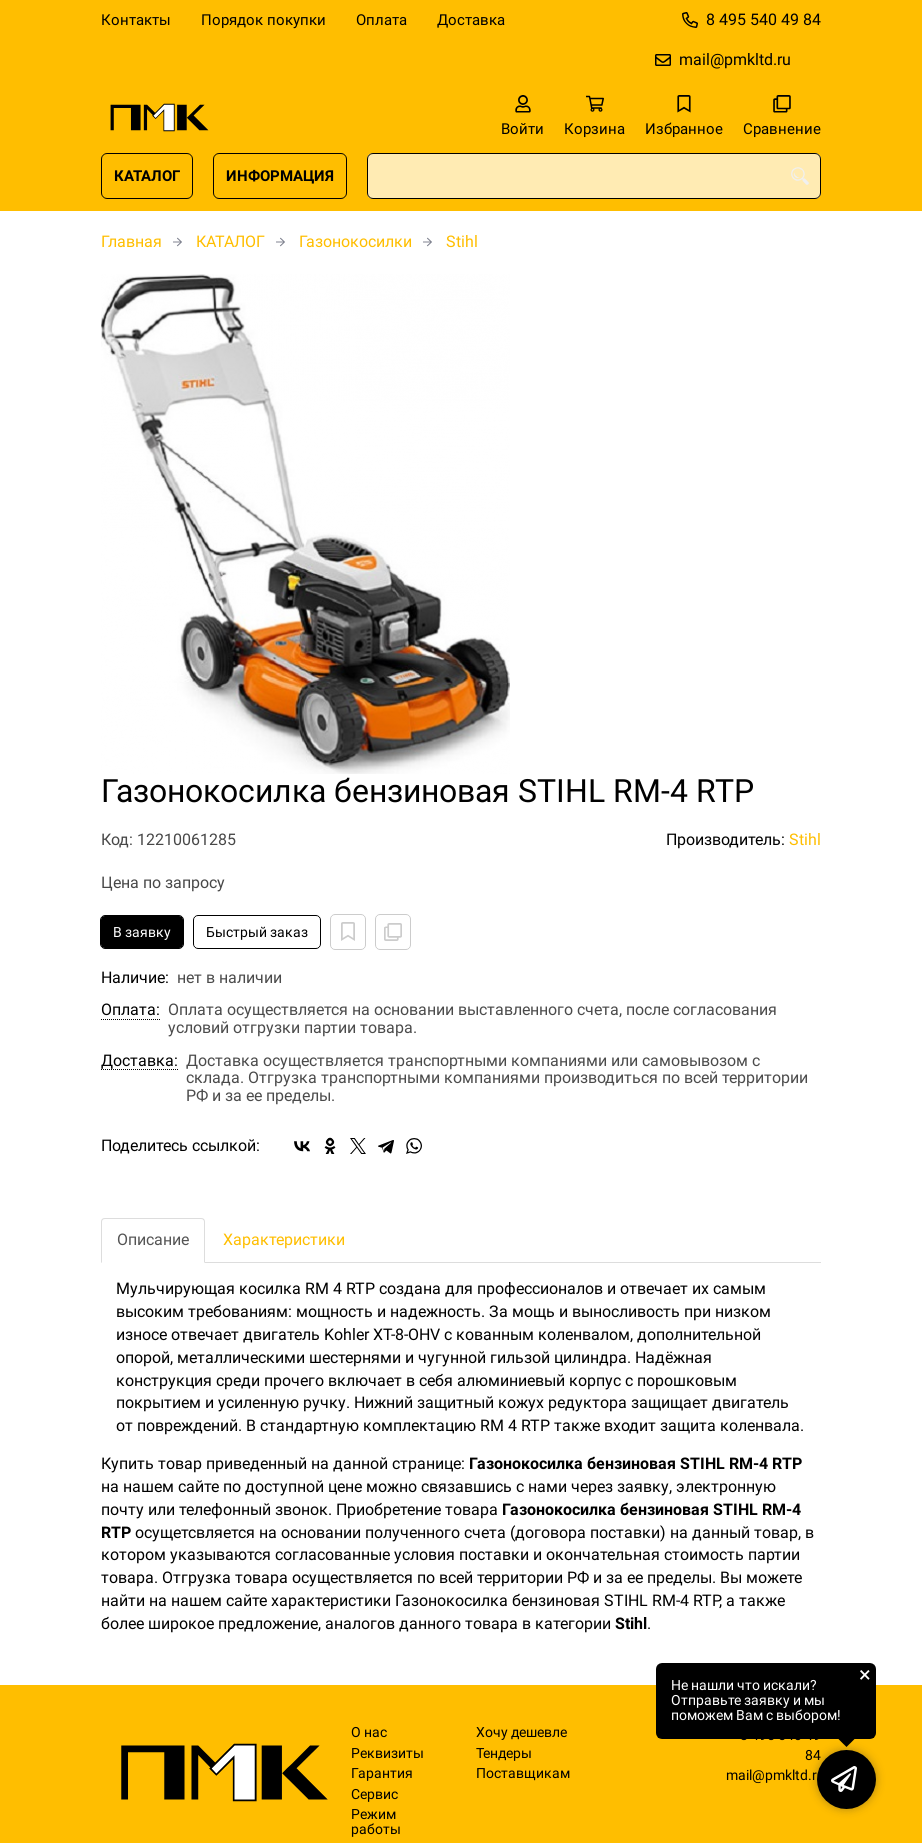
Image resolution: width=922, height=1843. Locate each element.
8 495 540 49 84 (763, 19)
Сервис (374, 1794)
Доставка (471, 20)
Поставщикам (523, 1773)
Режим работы (376, 1822)
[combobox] (594, 176)
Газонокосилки (355, 241)
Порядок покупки (263, 20)
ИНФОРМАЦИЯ (280, 176)
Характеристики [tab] (284, 1239)
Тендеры (504, 1753)
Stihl (462, 241)
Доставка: (139, 1061)
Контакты (136, 20)
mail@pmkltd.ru (735, 59)
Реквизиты (387, 1753)
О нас (369, 1732)
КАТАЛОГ (147, 176)
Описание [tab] (153, 1239)
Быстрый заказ (257, 932)
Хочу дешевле (521, 1732)
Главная (131, 241)
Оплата (381, 20)
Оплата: (130, 1010)
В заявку (142, 932)
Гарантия (382, 1773)
